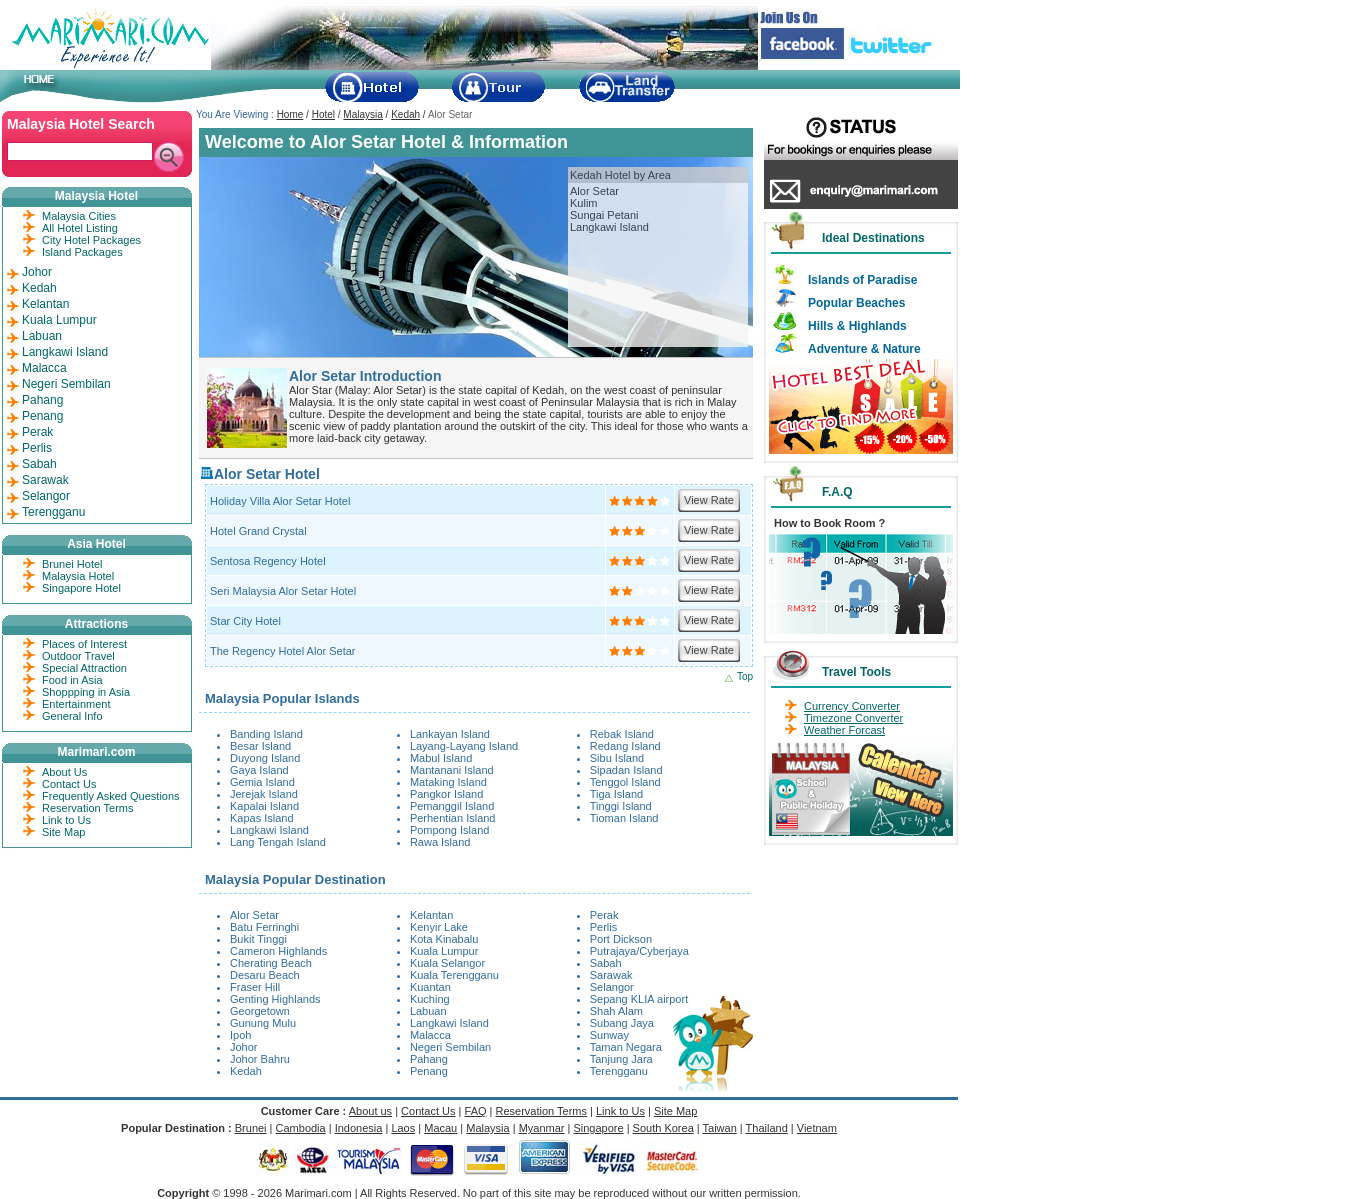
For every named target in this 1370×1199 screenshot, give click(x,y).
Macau (440, 1128)
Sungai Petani (604, 215)
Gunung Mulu (263, 1023)
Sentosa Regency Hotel (268, 561)
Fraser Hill (255, 987)
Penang (429, 1071)
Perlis (604, 927)
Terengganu (619, 1071)
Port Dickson (621, 939)
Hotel (323, 114)
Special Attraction (84, 668)
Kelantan (431, 915)
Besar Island (260, 746)
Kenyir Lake (439, 927)
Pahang (429, 1059)
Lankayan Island (450, 734)
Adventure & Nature (864, 349)
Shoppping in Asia (86, 692)
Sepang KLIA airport (639, 999)
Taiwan (720, 1128)
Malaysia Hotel (78, 576)
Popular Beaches (856, 303)
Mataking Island (448, 782)
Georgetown (260, 1011)
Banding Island (266, 734)
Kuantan (430, 987)
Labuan (428, 1011)
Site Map (63, 832)
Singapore (598, 1128)
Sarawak (611, 975)
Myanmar (542, 1128)
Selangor (612, 987)
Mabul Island (441, 758)
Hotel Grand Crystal (258, 531)
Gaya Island (259, 770)
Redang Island (625, 746)
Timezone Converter (853, 718)
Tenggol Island (625, 782)
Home (290, 114)
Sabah (606, 963)
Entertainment (76, 704)
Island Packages (82, 252)
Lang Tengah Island (278, 842)
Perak (604, 915)
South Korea (663, 1128)
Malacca (430, 1035)
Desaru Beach (265, 975)
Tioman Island (624, 818)
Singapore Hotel (81, 588)
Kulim (584, 203)
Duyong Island (265, 758)
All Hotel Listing (80, 228)
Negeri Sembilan (450, 1047)
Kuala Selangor (447, 963)
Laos (403, 1128)
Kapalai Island (264, 806)
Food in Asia (72, 680)
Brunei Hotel (72, 564)
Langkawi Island (609, 227)
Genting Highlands (275, 999)
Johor (244, 1047)
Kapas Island (262, 818)
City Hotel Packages (91, 240)
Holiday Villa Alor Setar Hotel (280, 501)
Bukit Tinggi (258, 939)
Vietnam (817, 1128)
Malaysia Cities (79, 216)
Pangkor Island (446, 794)
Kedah (405, 114)
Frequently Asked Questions (111, 796)
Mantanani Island (452, 770)
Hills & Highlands (857, 326)
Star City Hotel (245, 621)
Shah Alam (616, 1011)
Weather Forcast (844, 730)
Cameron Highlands (278, 951)
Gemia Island (262, 782)
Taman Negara (626, 1047)
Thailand (767, 1128)
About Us (64, 772)
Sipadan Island (626, 770)
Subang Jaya (622, 1023)
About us (370, 1111)
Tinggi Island (621, 806)
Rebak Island (622, 734)
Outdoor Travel (78, 656)
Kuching (430, 999)
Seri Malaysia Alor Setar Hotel (283, 591)
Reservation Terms (88, 808)
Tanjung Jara (621, 1059)
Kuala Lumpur (444, 951)
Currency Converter (852, 706)
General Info (72, 716)
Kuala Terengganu (454, 975)
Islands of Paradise (862, 280)
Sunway (609, 1035)
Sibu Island (617, 758)
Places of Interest (84, 644)
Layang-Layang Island (464, 746)
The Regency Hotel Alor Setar (283, 651)
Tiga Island (616, 794)
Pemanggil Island (452, 806)
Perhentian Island (453, 818)
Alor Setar (594, 191)
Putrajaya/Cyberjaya (639, 951)
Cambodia (301, 1128)
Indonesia (359, 1128)
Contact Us (69, 784)
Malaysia (362, 114)
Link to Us (66, 820)
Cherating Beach (271, 963)
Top (745, 676)
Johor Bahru (260, 1059)
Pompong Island (450, 830)
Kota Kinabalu (444, 939)
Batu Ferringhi (264, 927)
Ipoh (240, 1035)
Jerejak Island (264, 794)
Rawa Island (440, 842)
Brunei (251, 1128)
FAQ (476, 1111)
